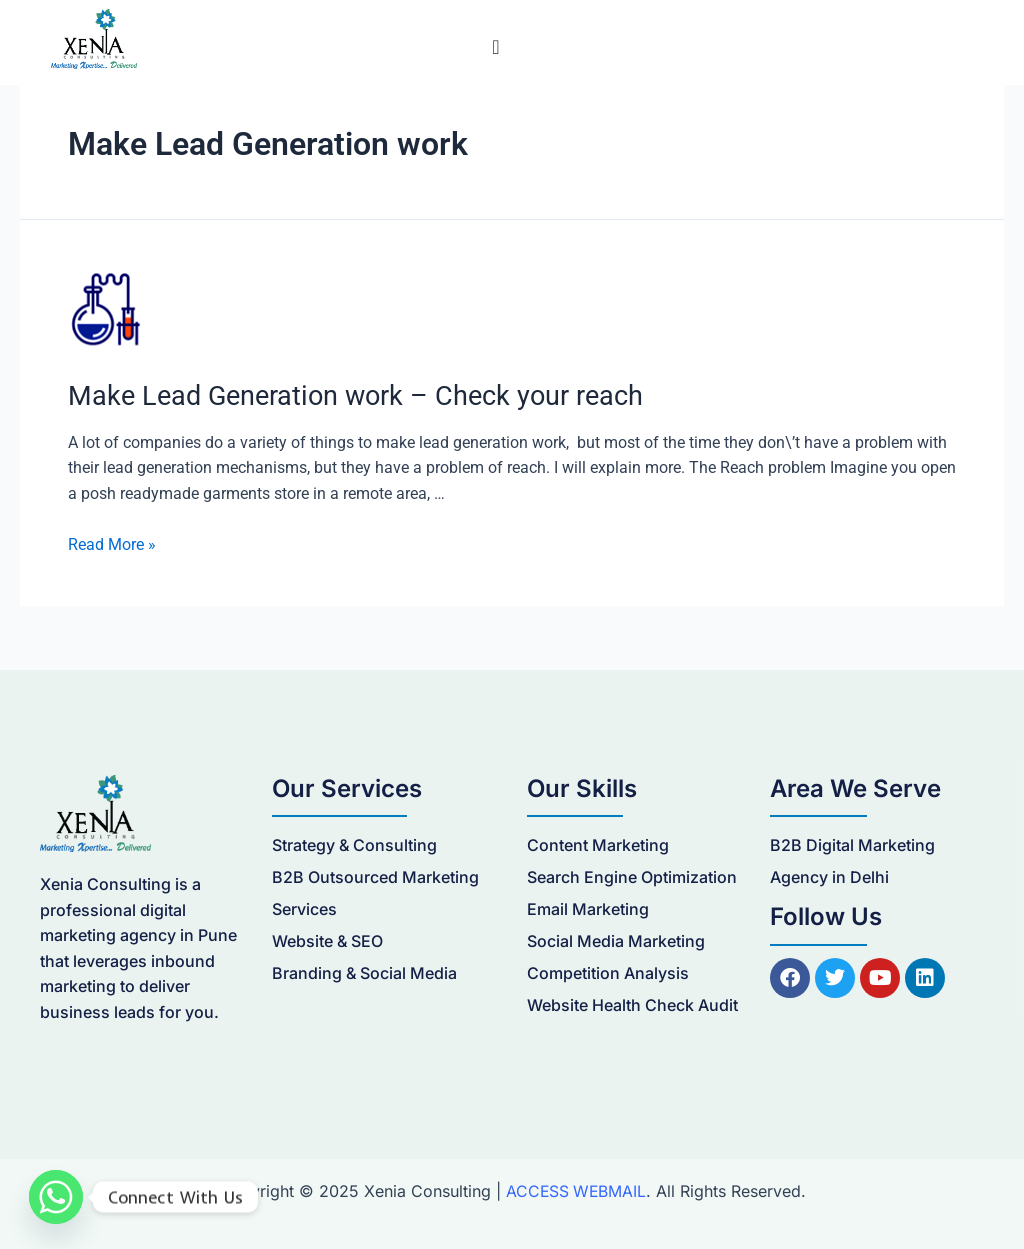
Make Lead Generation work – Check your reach (343, 395)
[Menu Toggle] (495, 47)
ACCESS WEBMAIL (575, 1190)
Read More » (112, 543)
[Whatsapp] (56, 1197)
